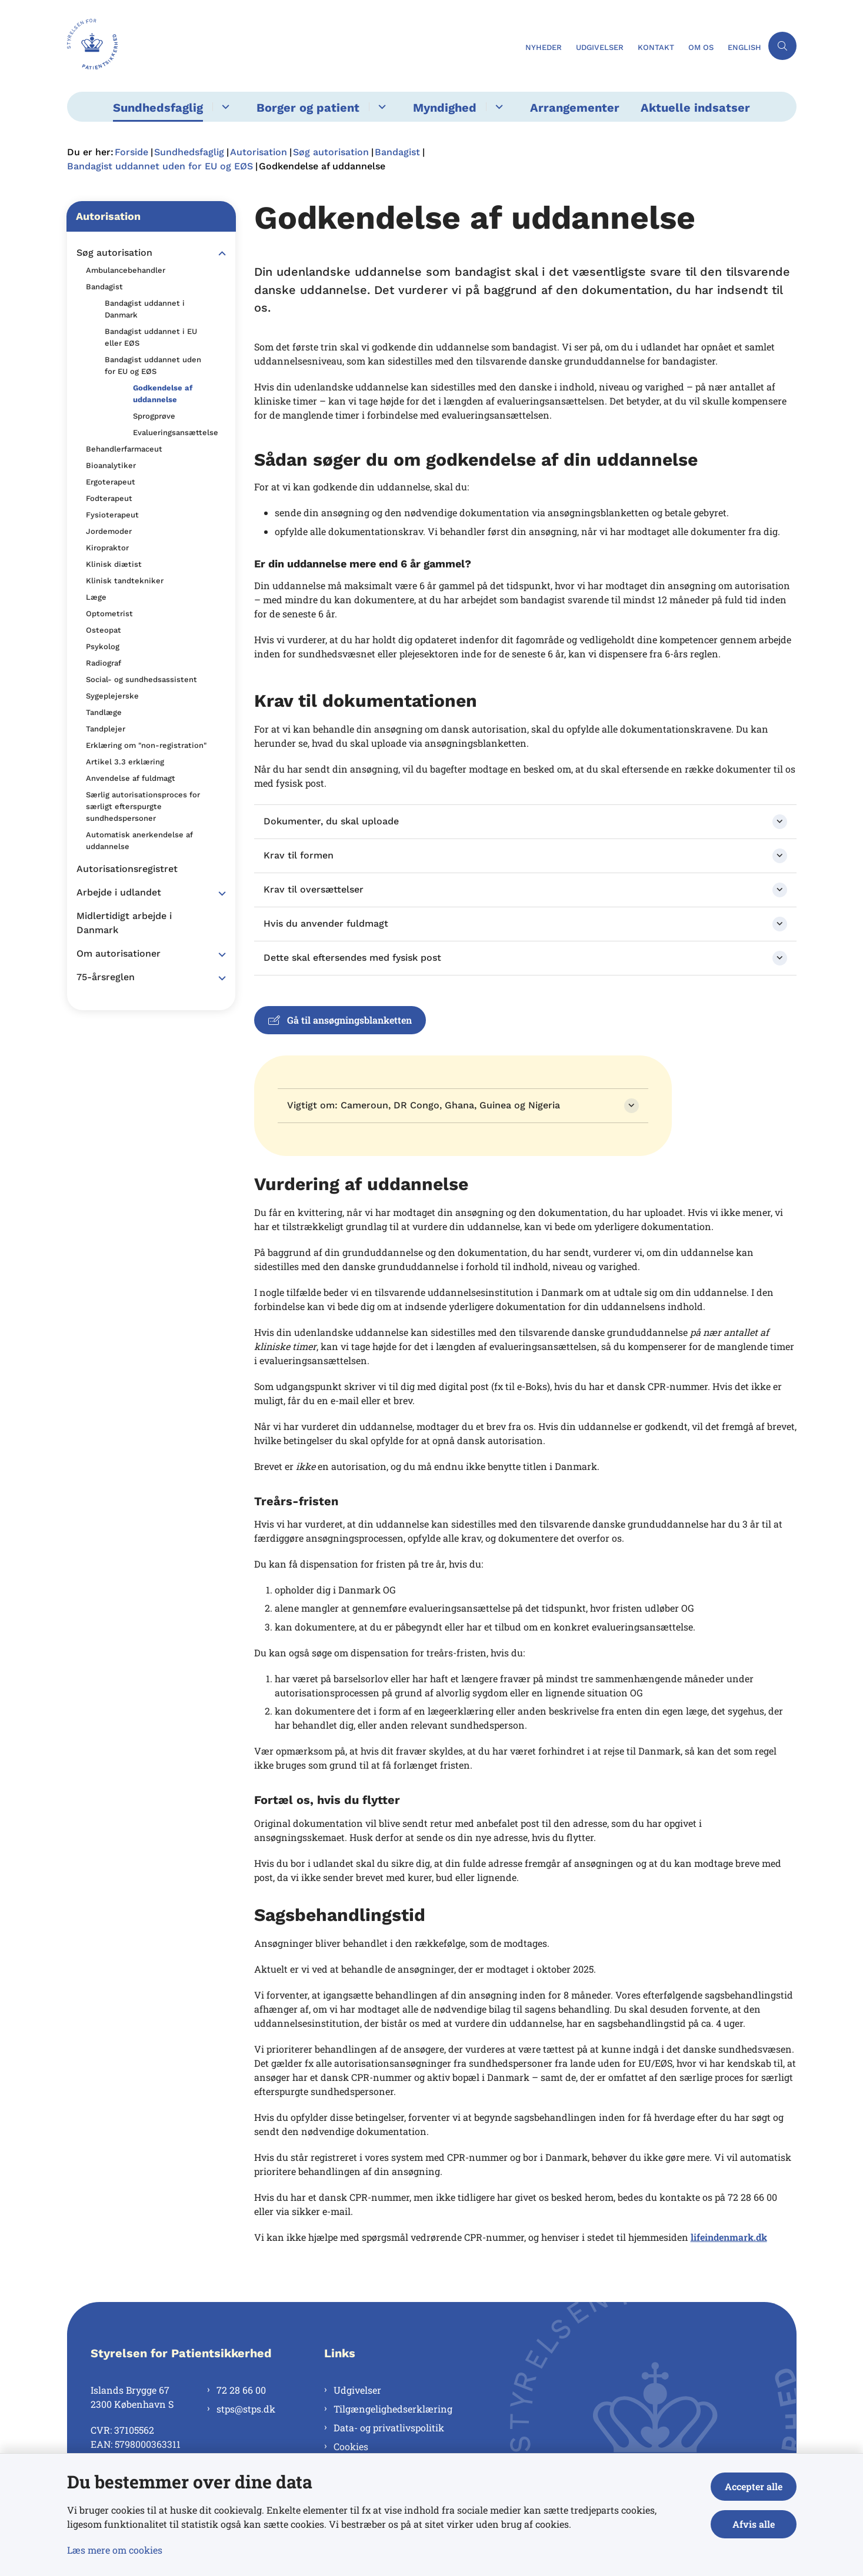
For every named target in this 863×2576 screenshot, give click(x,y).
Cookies (351, 2446)
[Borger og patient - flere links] (380, 106)
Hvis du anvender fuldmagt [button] (326, 923)
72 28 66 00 (241, 2390)
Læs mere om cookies (114, 2550)
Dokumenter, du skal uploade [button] (331, 821)
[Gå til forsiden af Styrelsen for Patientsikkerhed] (292, 46)
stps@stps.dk (245, 2409)
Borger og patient (307, 108)
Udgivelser (357, 2390)
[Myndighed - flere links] (497, 106)
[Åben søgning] (782, 46)
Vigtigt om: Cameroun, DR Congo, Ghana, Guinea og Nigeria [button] (423, 1105)
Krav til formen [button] (299, 855)
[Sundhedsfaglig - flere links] (223, 106)
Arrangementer (574, 108)
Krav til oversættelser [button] (314, 889)
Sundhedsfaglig (158, 108)
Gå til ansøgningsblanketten (340, 1020)
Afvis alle (753, 2524)
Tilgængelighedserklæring (393, 2409)
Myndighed (445, 108)
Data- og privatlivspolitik (389, 2427)
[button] (219, 253)
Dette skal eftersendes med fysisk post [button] (352, 957)
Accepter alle (753, 2486)
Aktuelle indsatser (695, 108)
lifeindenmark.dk (729, 2237)
